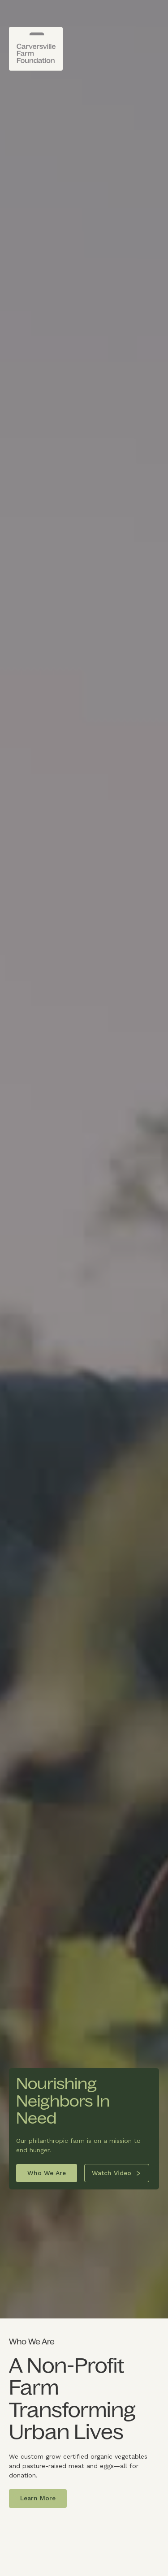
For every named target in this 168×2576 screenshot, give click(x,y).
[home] (36, 49)
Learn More (38, 2498)
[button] (153, 37)
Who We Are (46, 2172)
